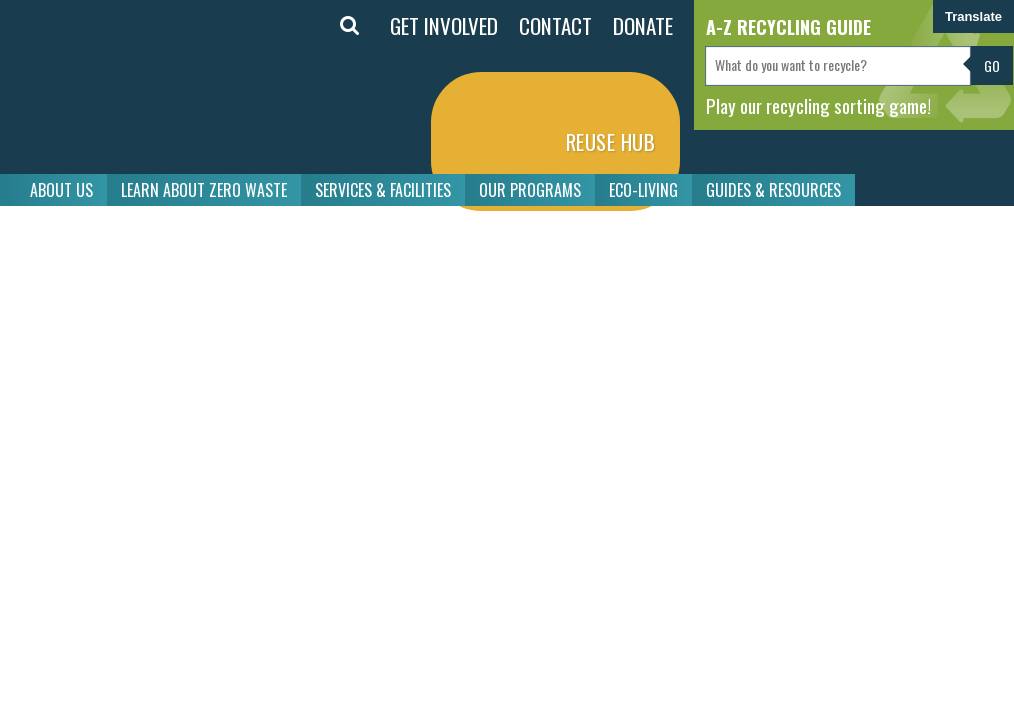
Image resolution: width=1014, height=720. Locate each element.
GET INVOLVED (444, 25)
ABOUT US (61, 190)
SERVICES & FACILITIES (383, 190)
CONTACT (555, 25)
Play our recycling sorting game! (818, 105)
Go (992, 65)
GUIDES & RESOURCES (773, 190)
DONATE (643, 25)
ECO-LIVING (643, 190)
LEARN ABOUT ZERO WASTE (204, 190)
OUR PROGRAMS (530, 190)
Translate (973, 16)
